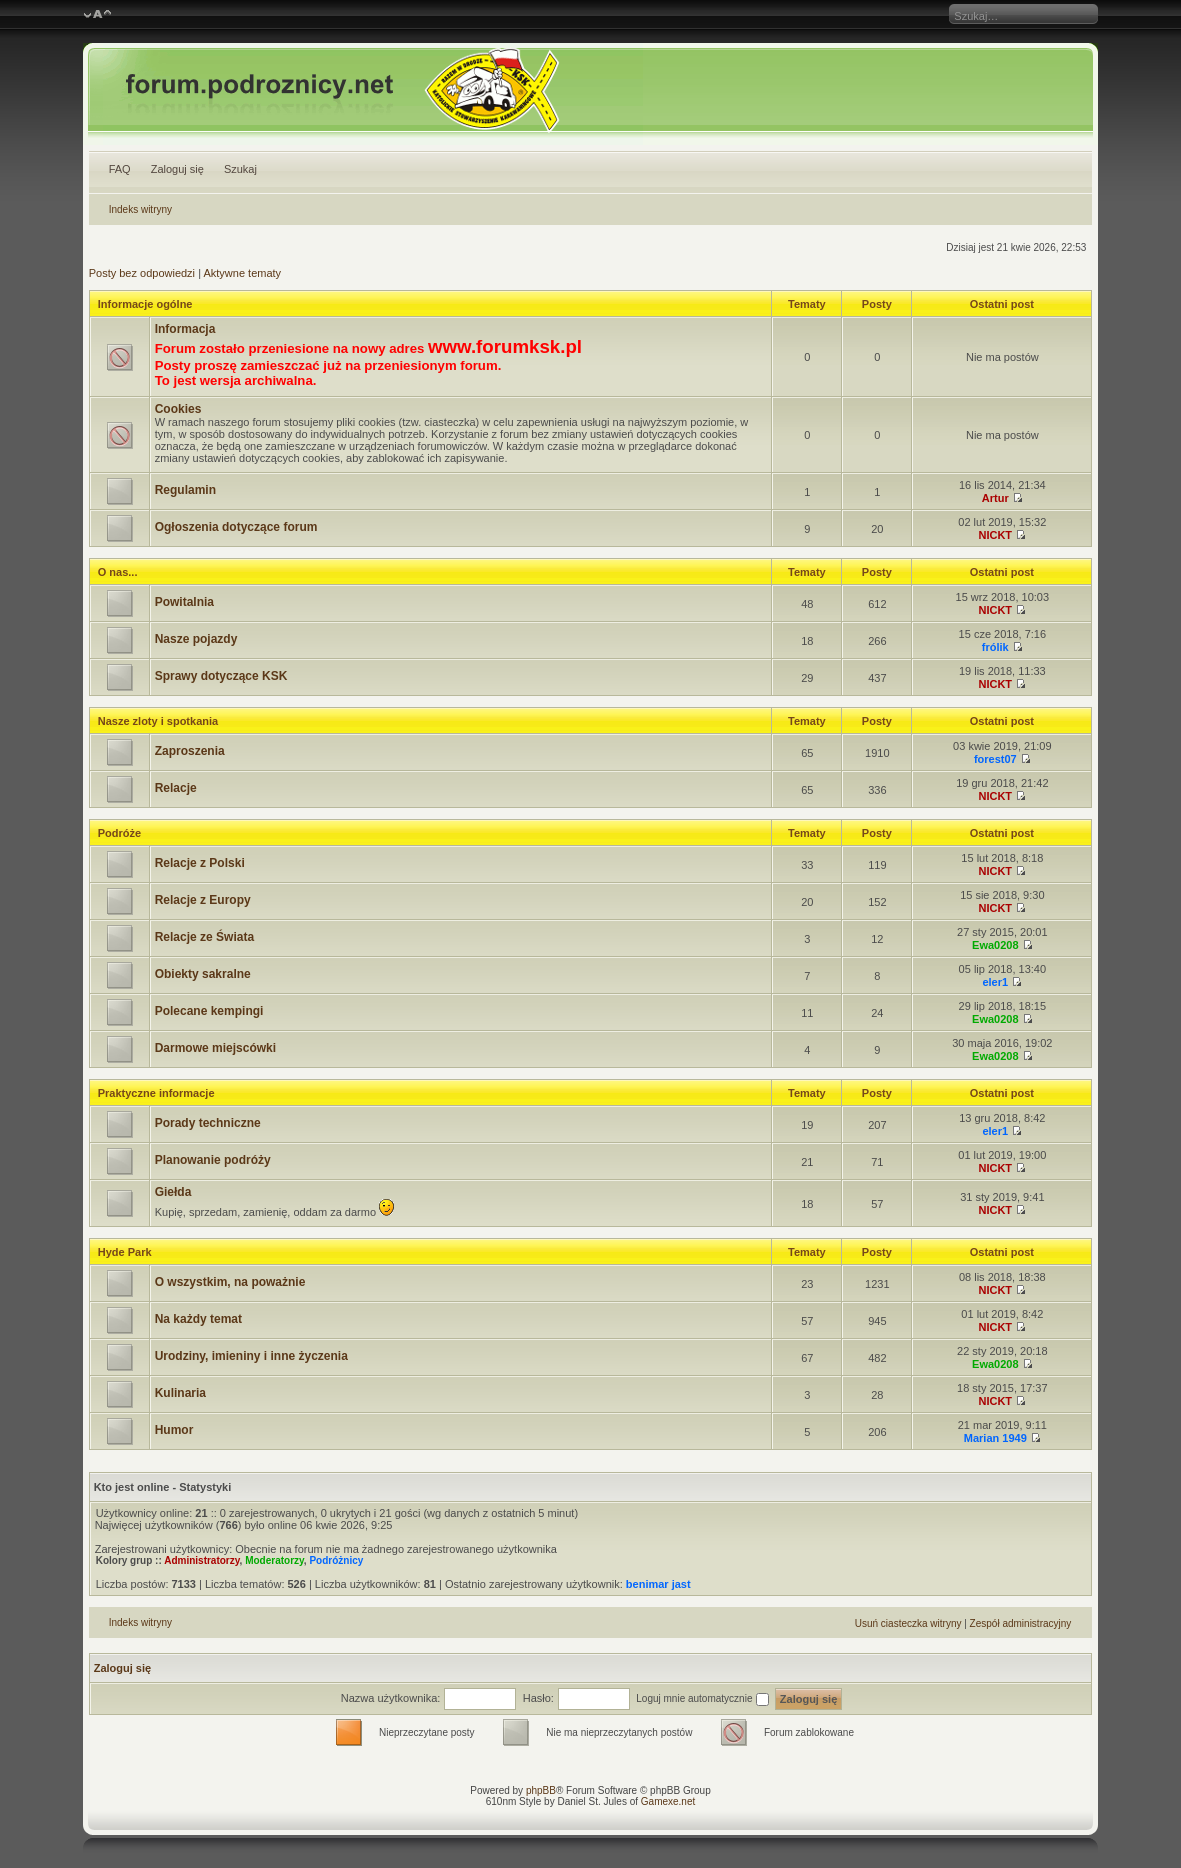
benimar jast (658, 1584)
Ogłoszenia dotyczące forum (236, 527)
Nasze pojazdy (196, 639)
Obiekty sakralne (203, 974)
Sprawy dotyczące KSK (221, 676)
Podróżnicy (336, 1560)
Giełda (173, 1192)
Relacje (176, 788)
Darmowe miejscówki (215, 1048)
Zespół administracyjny (1021, 1623)
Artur (995, 498)
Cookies (178, 409)
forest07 (995, 759)
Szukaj (240, 169)
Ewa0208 (995, 945)
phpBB (541, 1790)
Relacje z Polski (200, 863)
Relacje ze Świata (204, 937)
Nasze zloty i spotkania (158, 721)
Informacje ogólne (145, 304)
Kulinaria (180, 1393)
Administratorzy (201, 1560)
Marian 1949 (995, 1438)
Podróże (119, 833)
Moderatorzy (274, 1560)
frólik (995, 647)
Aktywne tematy (242, 273)
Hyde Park (125, 1252)
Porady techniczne (208, 1123)
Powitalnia (184, 602)
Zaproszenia (190, 751)
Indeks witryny (140, 209)
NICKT (995, 535)
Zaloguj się (177, 169)
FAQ (120, 169)
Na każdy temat (198, 1319)
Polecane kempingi (209, 1011)
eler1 (995, 982)
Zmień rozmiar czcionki (97, 15)
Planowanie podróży (213, 1160)
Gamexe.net (668, 1801)
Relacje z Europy (203, 900)
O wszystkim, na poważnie (230, 1282)
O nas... (118, 572)
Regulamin (185, 490)
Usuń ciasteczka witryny (908, 1623)
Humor (174, 1430)
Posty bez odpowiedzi (142, 273)
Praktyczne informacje (156, 1093)
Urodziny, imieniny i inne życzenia (251, 1356)
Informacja (185, 329)
